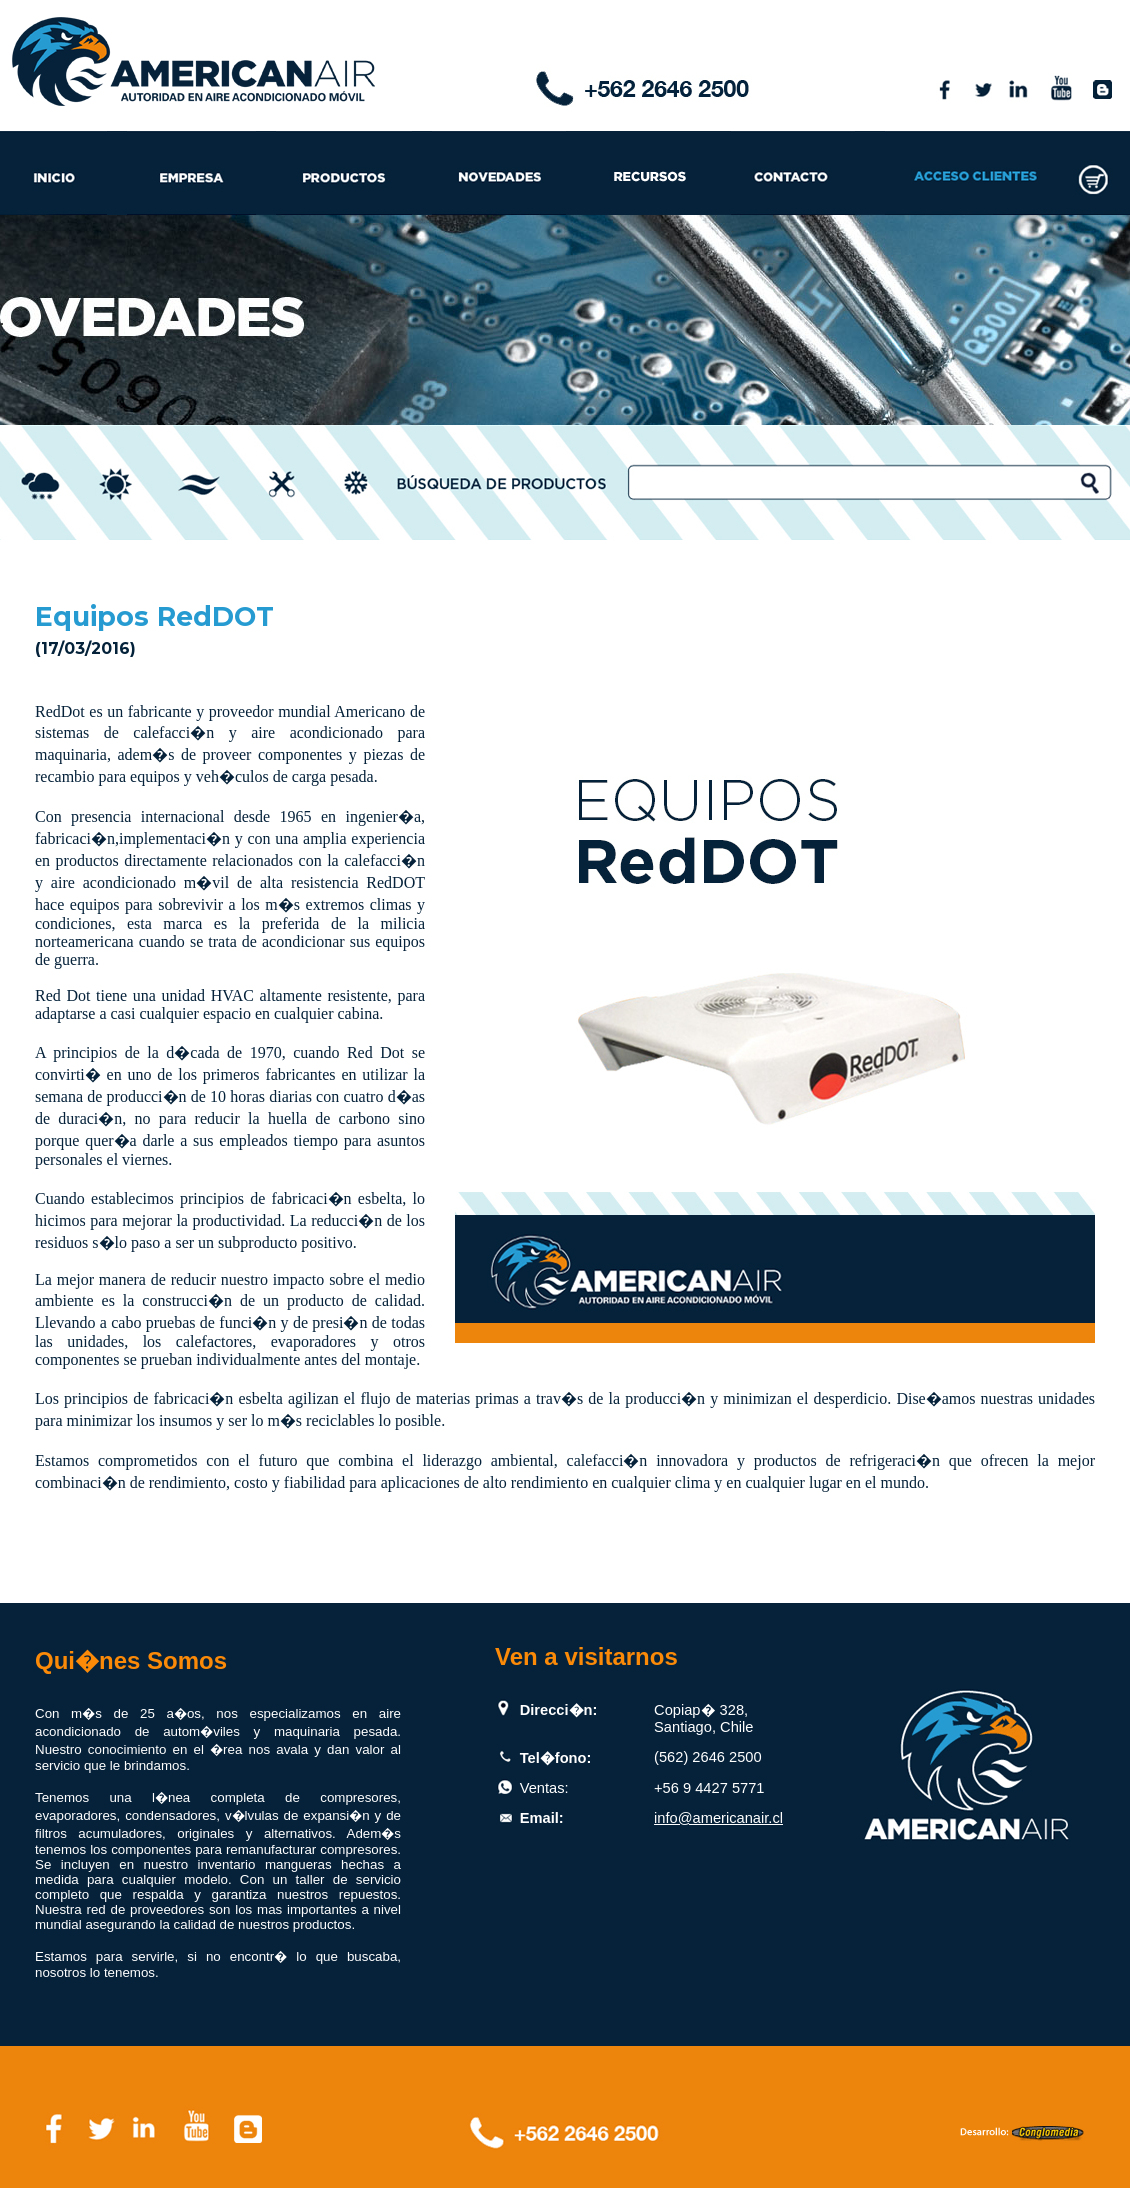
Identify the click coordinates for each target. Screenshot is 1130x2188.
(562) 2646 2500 (708, 1757)
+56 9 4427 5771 (709, 1788)
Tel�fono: (556, 1758)
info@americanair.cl (718, 1818)
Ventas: (544, 1788)
